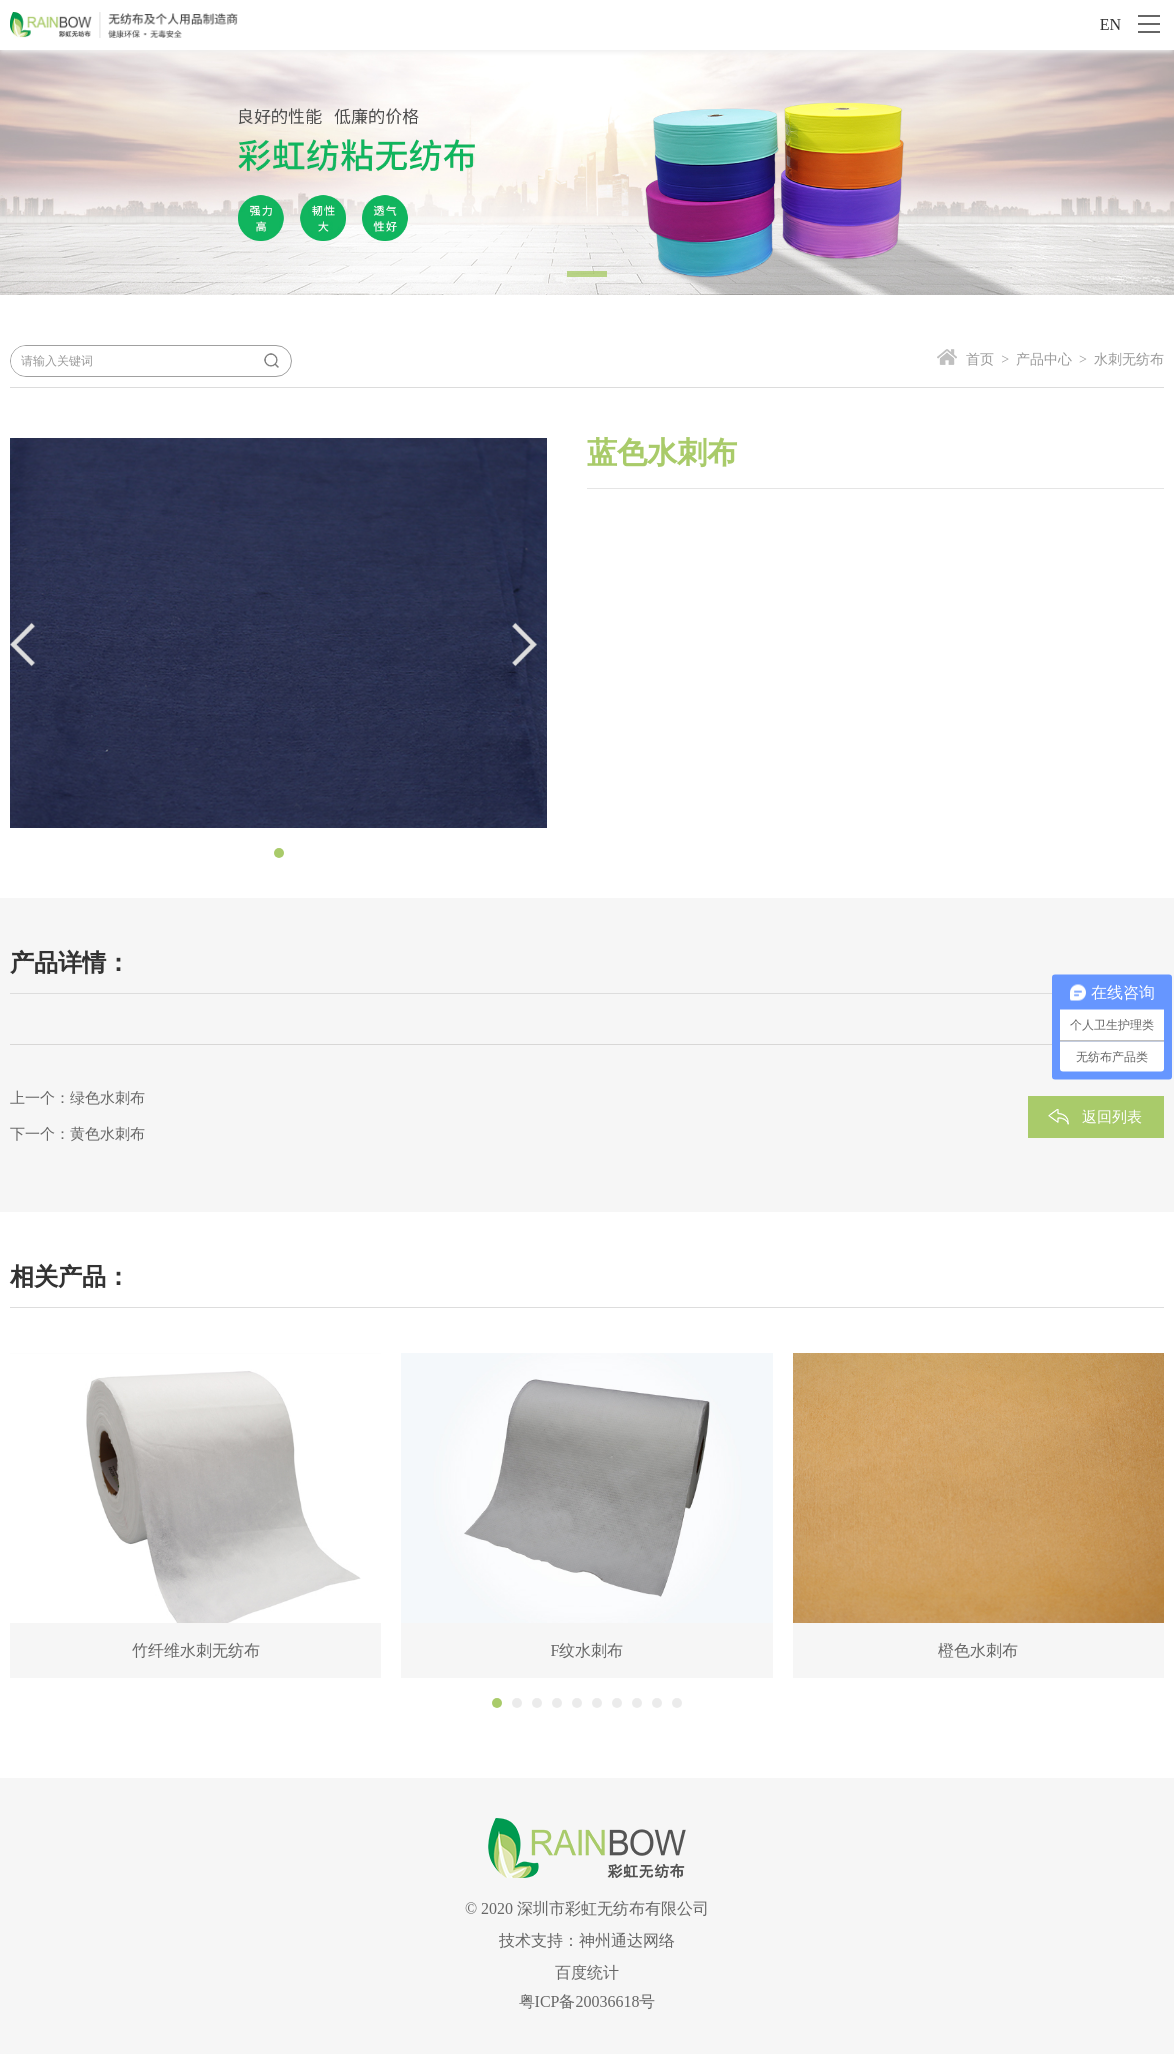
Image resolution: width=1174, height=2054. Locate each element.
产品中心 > (1048, 359)
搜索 (271, 361)
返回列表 (1112, 1117)
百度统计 (587, 1972)
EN (1110, 24)
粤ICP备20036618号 (587, 2001)
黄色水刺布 (107, 1134)
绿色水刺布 (107, 1098)
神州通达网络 (627, 1940)
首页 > (987, 359)
